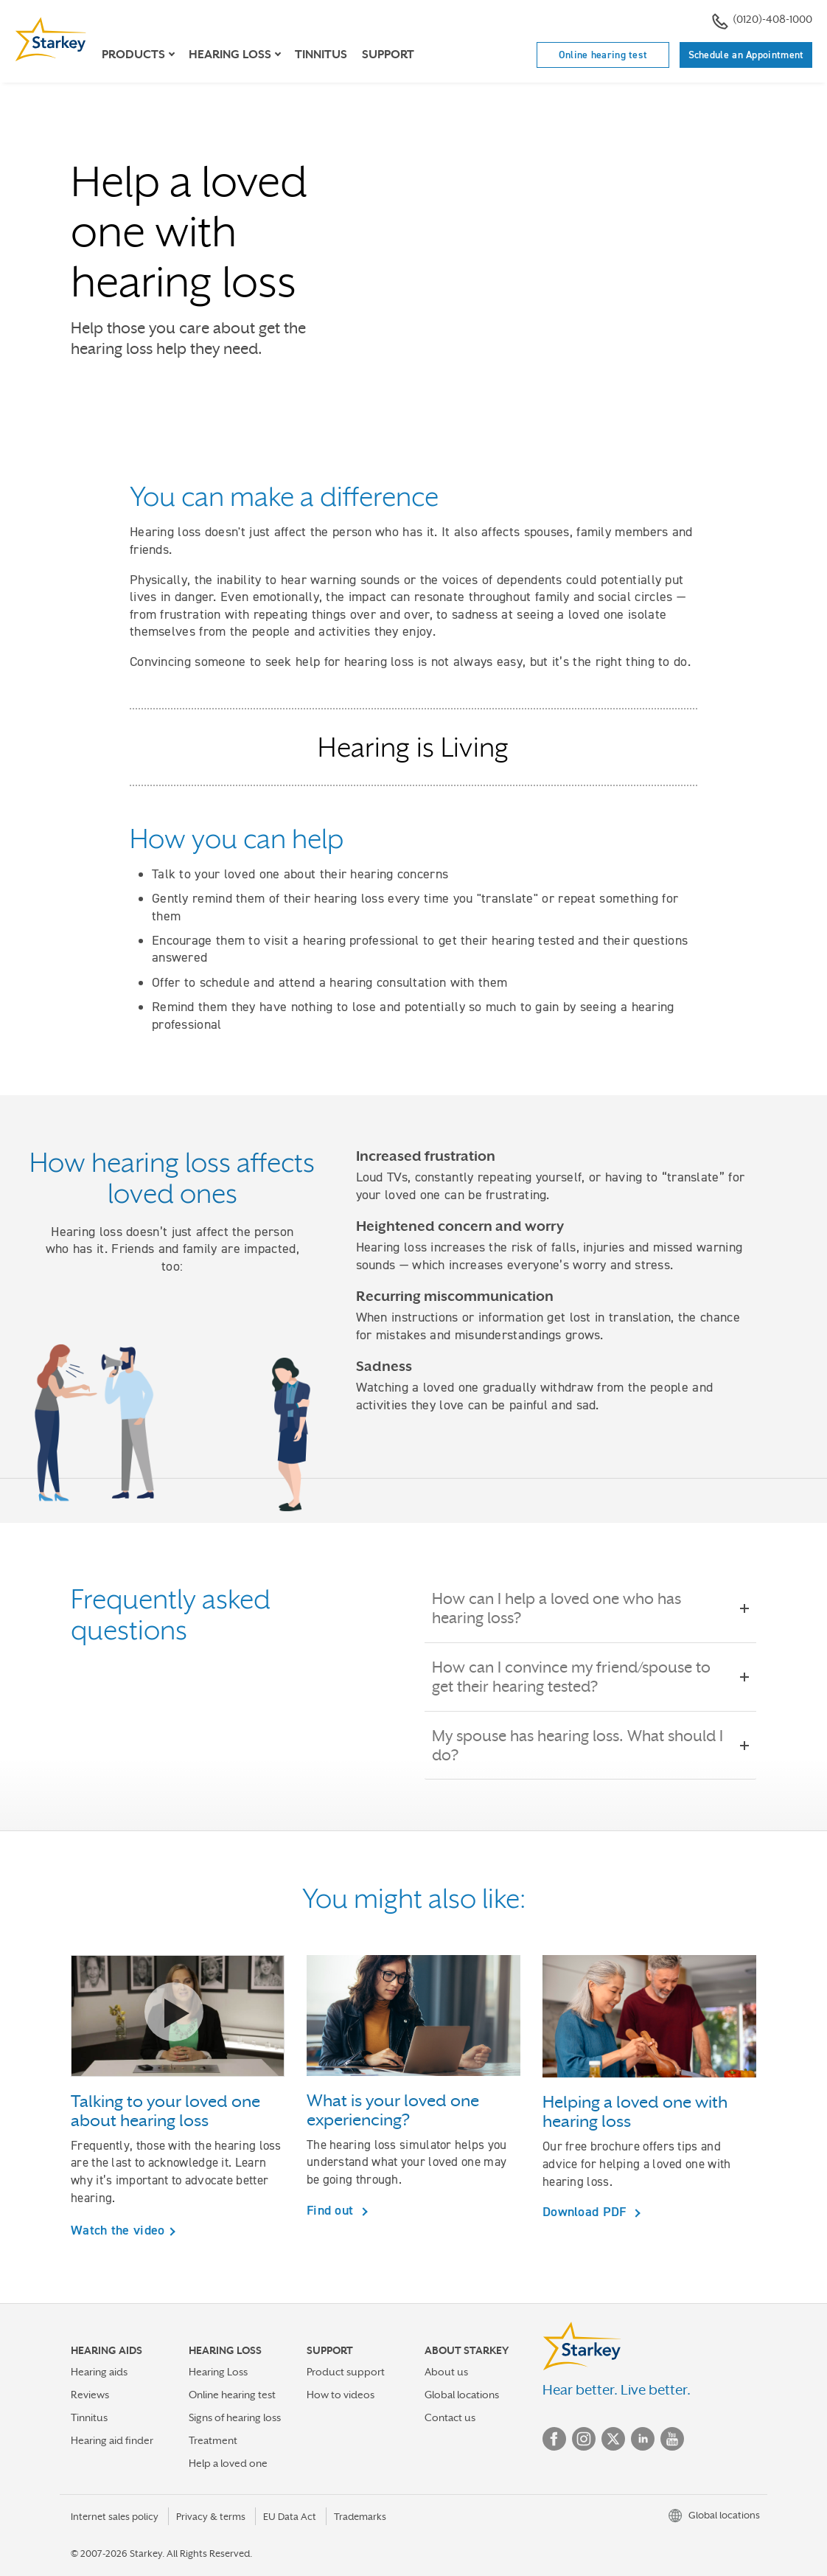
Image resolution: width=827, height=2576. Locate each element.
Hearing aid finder (112, 2440)
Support (388, 54)
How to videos (340, 2394)
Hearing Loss (218, 2372)
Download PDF (586, 2211)
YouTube (672, 2439)
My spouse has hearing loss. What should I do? (590, 1745)
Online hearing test (603, 54)
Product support (346, 2372)
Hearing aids (99, 2372)
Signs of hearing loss (235, 2417)
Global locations (462, 2394)
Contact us (450, 2417)
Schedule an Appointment (746, 54)
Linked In (643, 2439)
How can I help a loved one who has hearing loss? (590, 1608)
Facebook (554, 2439)
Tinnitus (321, 54)
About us (446, 2372)
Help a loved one (228, 2463)
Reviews (90, 2394)
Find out (332, 2209)
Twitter (613, 2439)
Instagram (584, 2439)
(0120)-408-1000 (762, 21)
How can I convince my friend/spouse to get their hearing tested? (590, 1677)
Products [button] (133, 54)
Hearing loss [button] (230, 54)
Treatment (213, 2440)
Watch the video (118, 2230)
